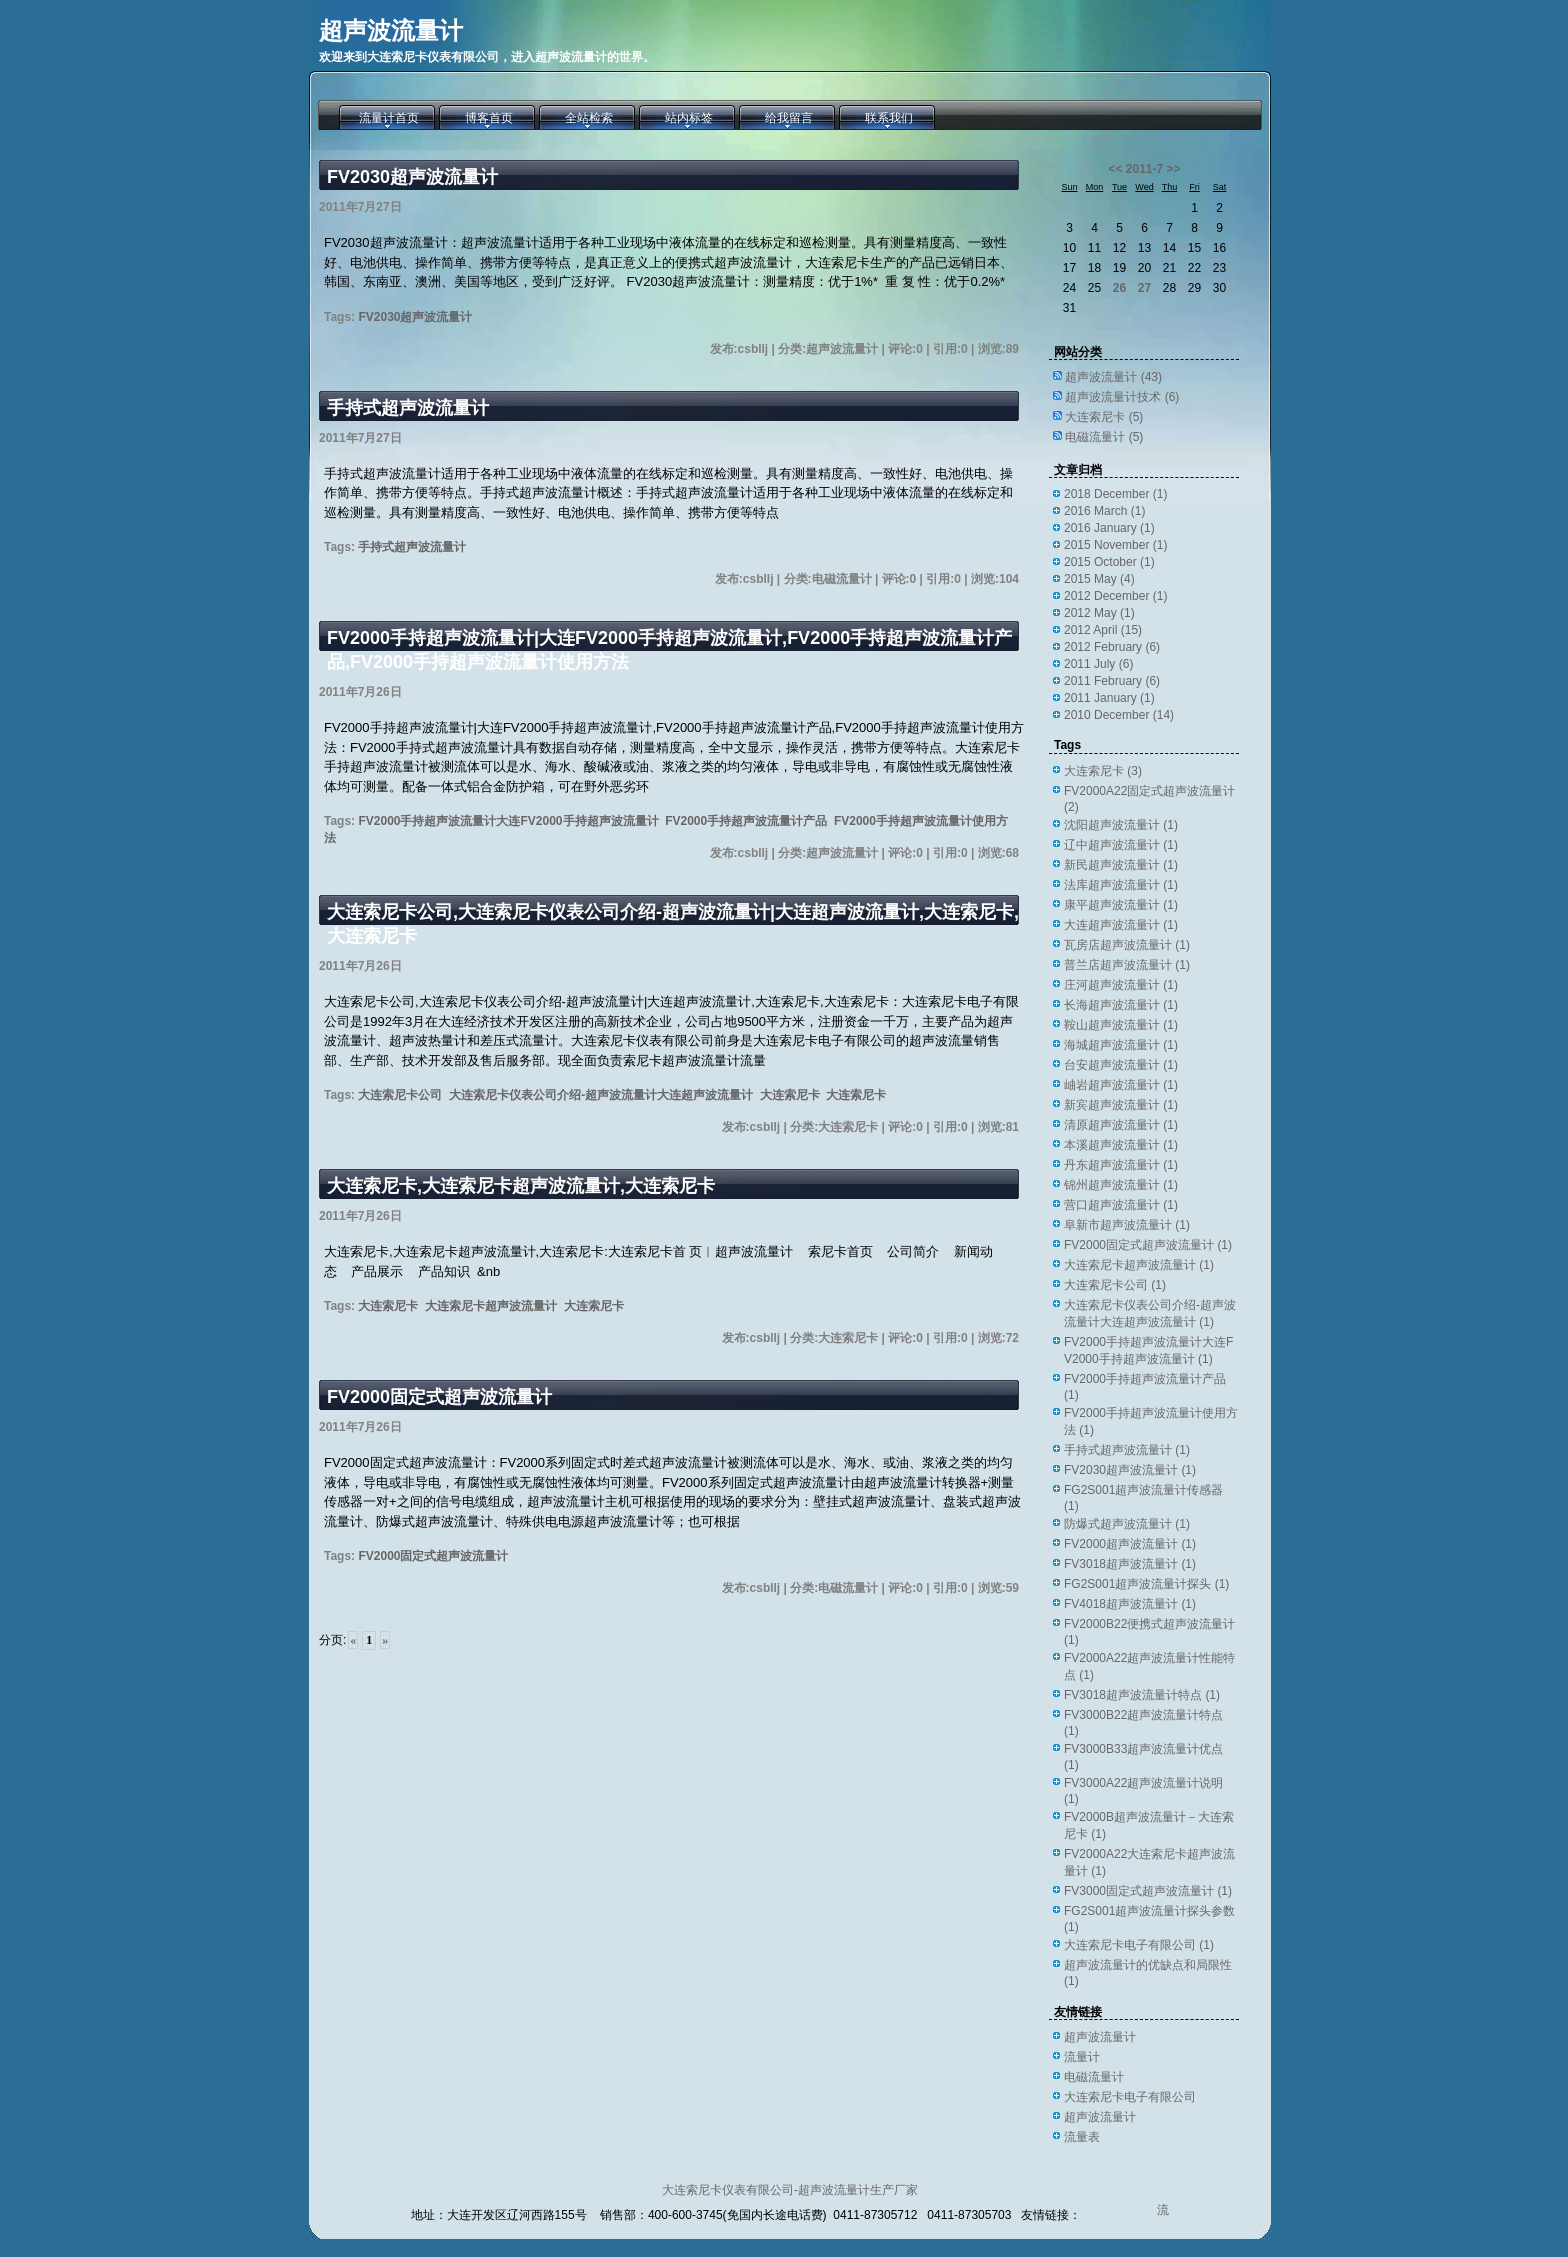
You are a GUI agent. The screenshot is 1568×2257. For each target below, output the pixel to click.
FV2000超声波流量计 (1130, 1544)
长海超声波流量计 (1121, 1005)
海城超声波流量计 (1121, 1045)
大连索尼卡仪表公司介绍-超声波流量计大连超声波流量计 (601, 1095)
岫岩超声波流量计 (1121, 1085)
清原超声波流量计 (1121, 1125)
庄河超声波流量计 (1121, 985)
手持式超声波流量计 (408, 408)
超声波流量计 (391, 30)
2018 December (1115, 494)
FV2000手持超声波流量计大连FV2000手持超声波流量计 (508, 821)
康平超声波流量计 (1121, 905)
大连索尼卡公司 (400, 1095)
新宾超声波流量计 (1121, 1105)
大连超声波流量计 (1121, 925)
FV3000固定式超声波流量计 (1148, 1891)
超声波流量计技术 (1122, 397)
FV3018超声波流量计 (1130, 1564)
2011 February (1112, 681)
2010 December (1119, 715)
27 (1144, 288)
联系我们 (889, 118)
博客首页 (489, 118)
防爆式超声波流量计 (1127, 1524)
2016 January (1109, 528)
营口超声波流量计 (1121, 1205)
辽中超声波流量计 (1121, 845)
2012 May (1099, 613)
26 (1119, 288)
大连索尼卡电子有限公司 (1139, 1945)
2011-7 (1144, 169)
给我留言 (789, 118)
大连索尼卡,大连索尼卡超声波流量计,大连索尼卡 (521, 1186)
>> (1174, 169)
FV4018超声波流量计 (1130, 1604)
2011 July (1098, 664)
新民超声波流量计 (1121, 865)
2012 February (1112, 647)
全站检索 (589, 118)
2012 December (1115, 596)
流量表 (1082, 2137)
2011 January (1109, 698)
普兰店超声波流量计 (1127, 965)
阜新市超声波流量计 (1127, 1225)
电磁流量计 (1104, 437)
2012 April (1103, 630)
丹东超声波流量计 (1121, 1165)
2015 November (1115, 545)
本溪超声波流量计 (1121, 1145)
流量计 (1082, 2057)
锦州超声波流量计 (1121, 1185)
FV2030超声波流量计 (412, 177)
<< (1115, 169)
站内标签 (689, 118)
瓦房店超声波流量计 (1127, 945)
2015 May (1099, 579)
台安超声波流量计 (1121, 1065)
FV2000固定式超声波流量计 (439, 1397)
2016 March (1104, 511)
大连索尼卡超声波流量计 (491, 1306)
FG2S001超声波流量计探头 (1146, 1584)
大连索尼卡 (790, 1095)
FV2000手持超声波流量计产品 (746, 821)
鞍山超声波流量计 (1121, 1025)
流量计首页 (389, 118)
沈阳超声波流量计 (1121, 825)
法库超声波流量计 (1121, 885)
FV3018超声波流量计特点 (1142, 1695)
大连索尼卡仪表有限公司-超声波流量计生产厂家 (790, 2190)
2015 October (1109, 562)
